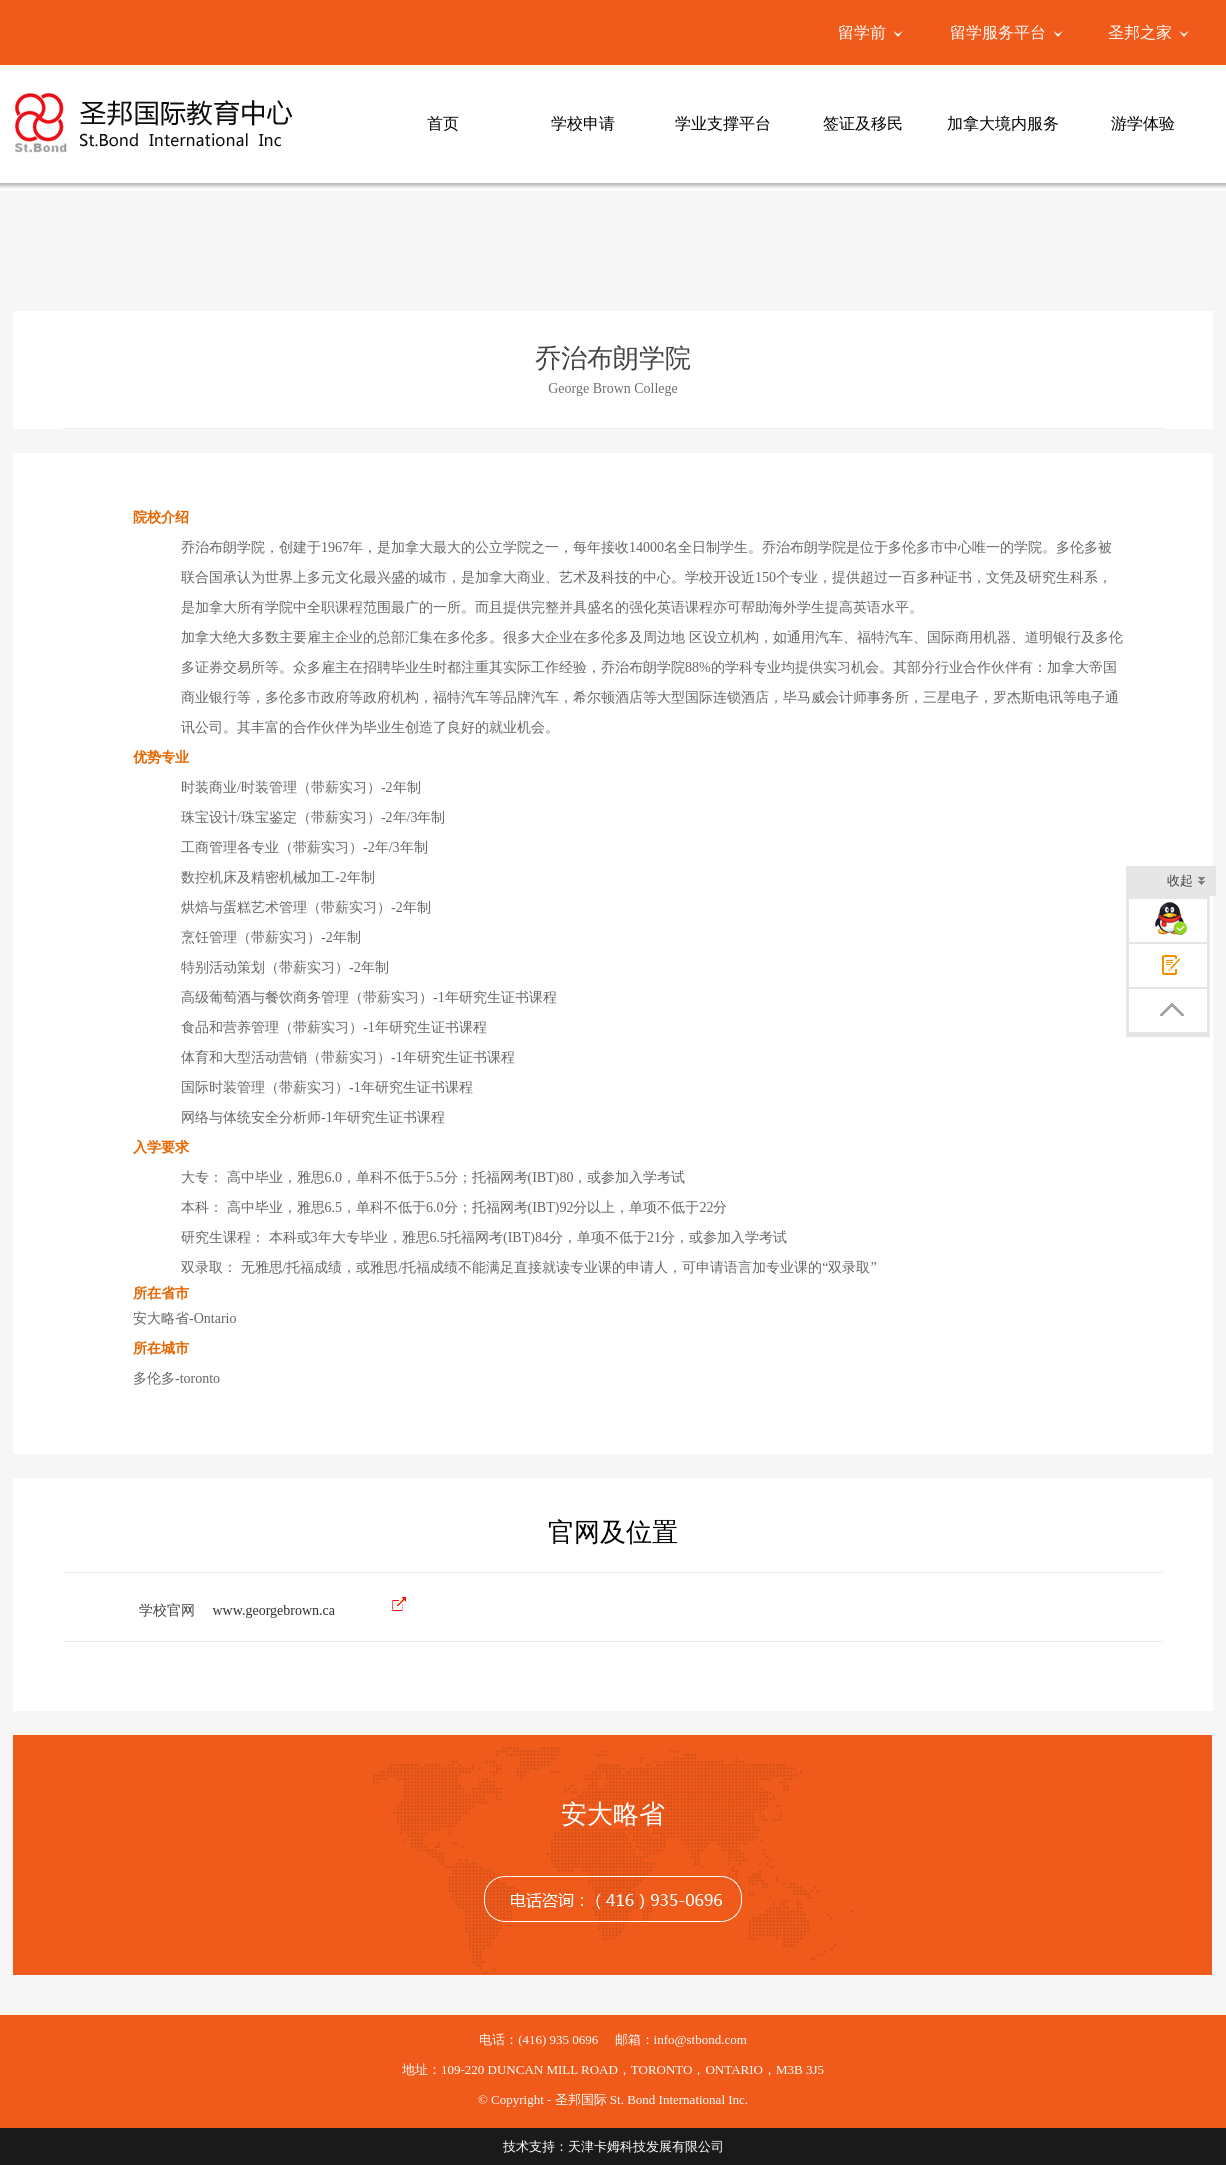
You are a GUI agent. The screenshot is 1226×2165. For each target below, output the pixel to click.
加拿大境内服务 (1003, 123)
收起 (1186, 882)
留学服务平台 (998, 32)
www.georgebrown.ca (274, 1610)
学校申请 (583, 123)
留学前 (862, 32)
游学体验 (1143, 123)
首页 (443, 123)
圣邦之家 (1140, 32)
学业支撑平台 (723, 123)
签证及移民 (863, 123)
